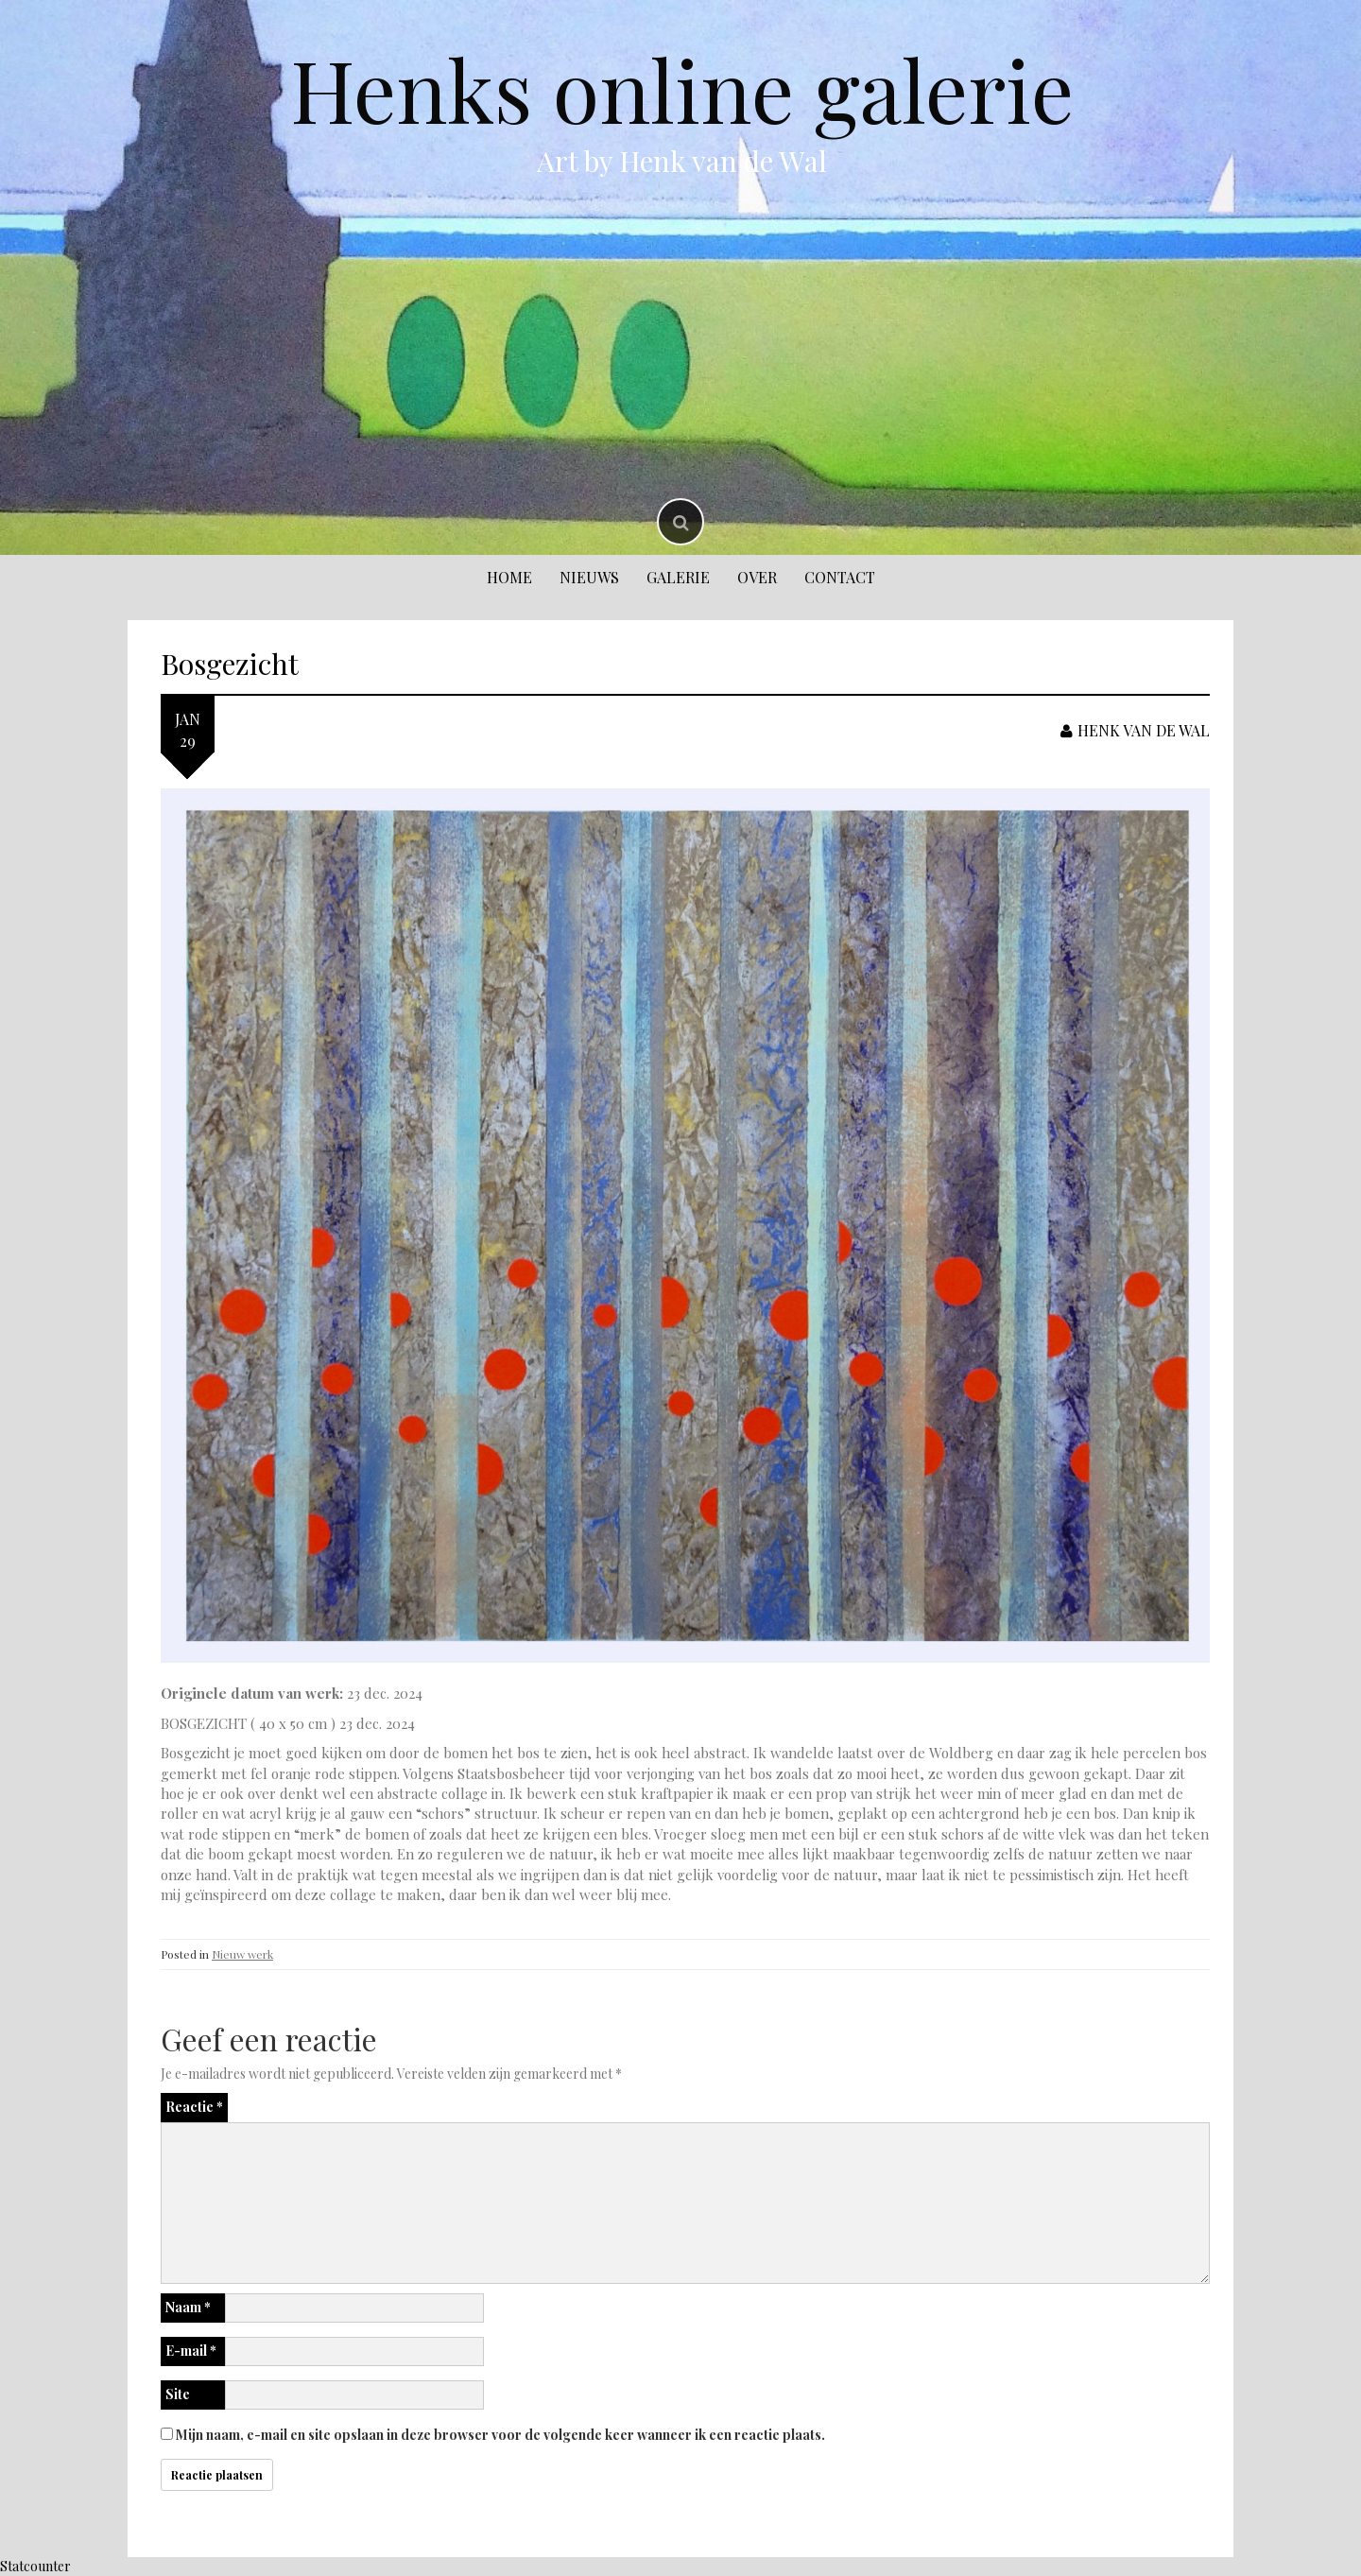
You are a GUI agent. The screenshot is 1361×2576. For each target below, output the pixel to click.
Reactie (194, 2107)
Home (509, 577)
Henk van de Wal (1135, 730)
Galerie (678, 577)
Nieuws (589, 577)
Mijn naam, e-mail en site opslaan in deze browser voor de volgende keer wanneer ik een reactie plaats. (500, 2435)
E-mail (190, 2351)
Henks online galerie (682, 89)
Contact (839, 577)
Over (757, 577)
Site (177, 2394)
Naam (188, 2307)
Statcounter (35, 2566)
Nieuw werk (242, 1954)
